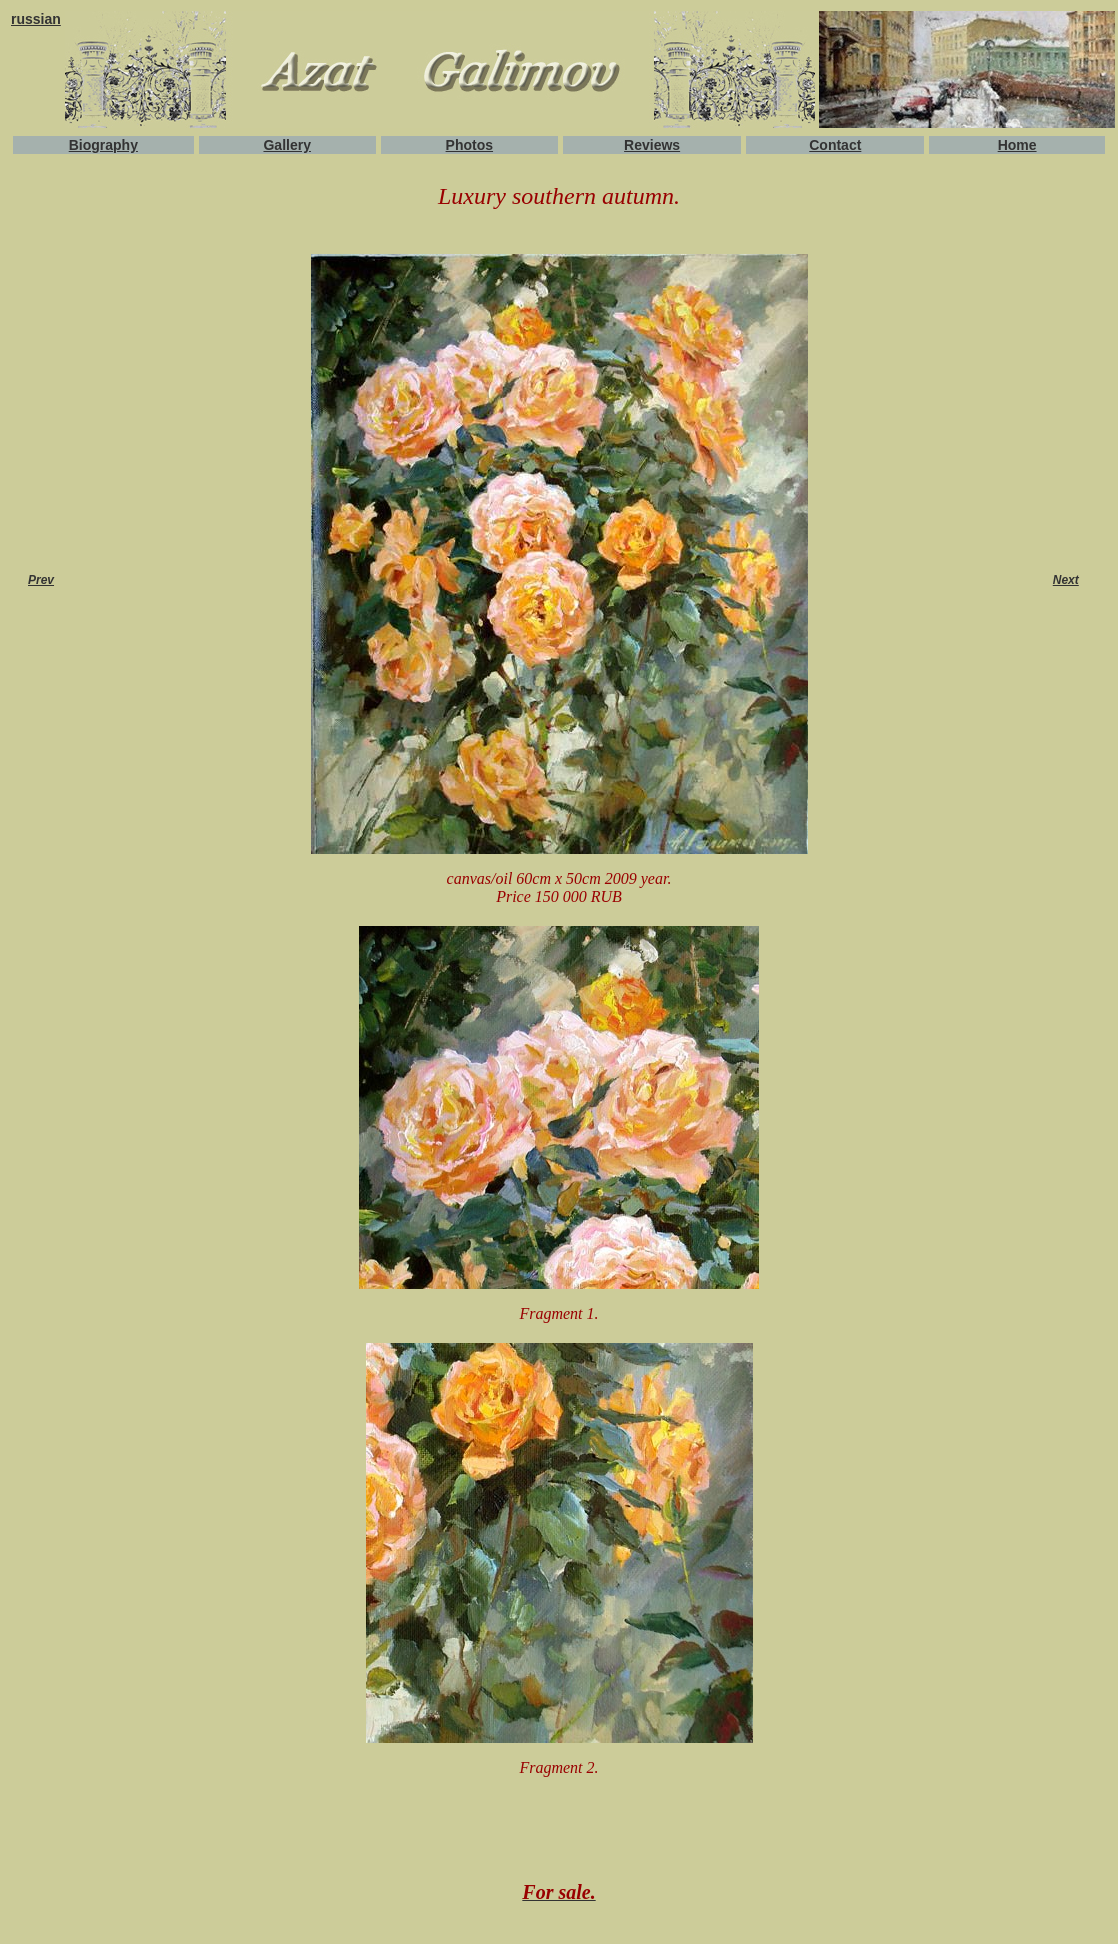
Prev (41, 580)
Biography (103, 145)
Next (1066, 580)
